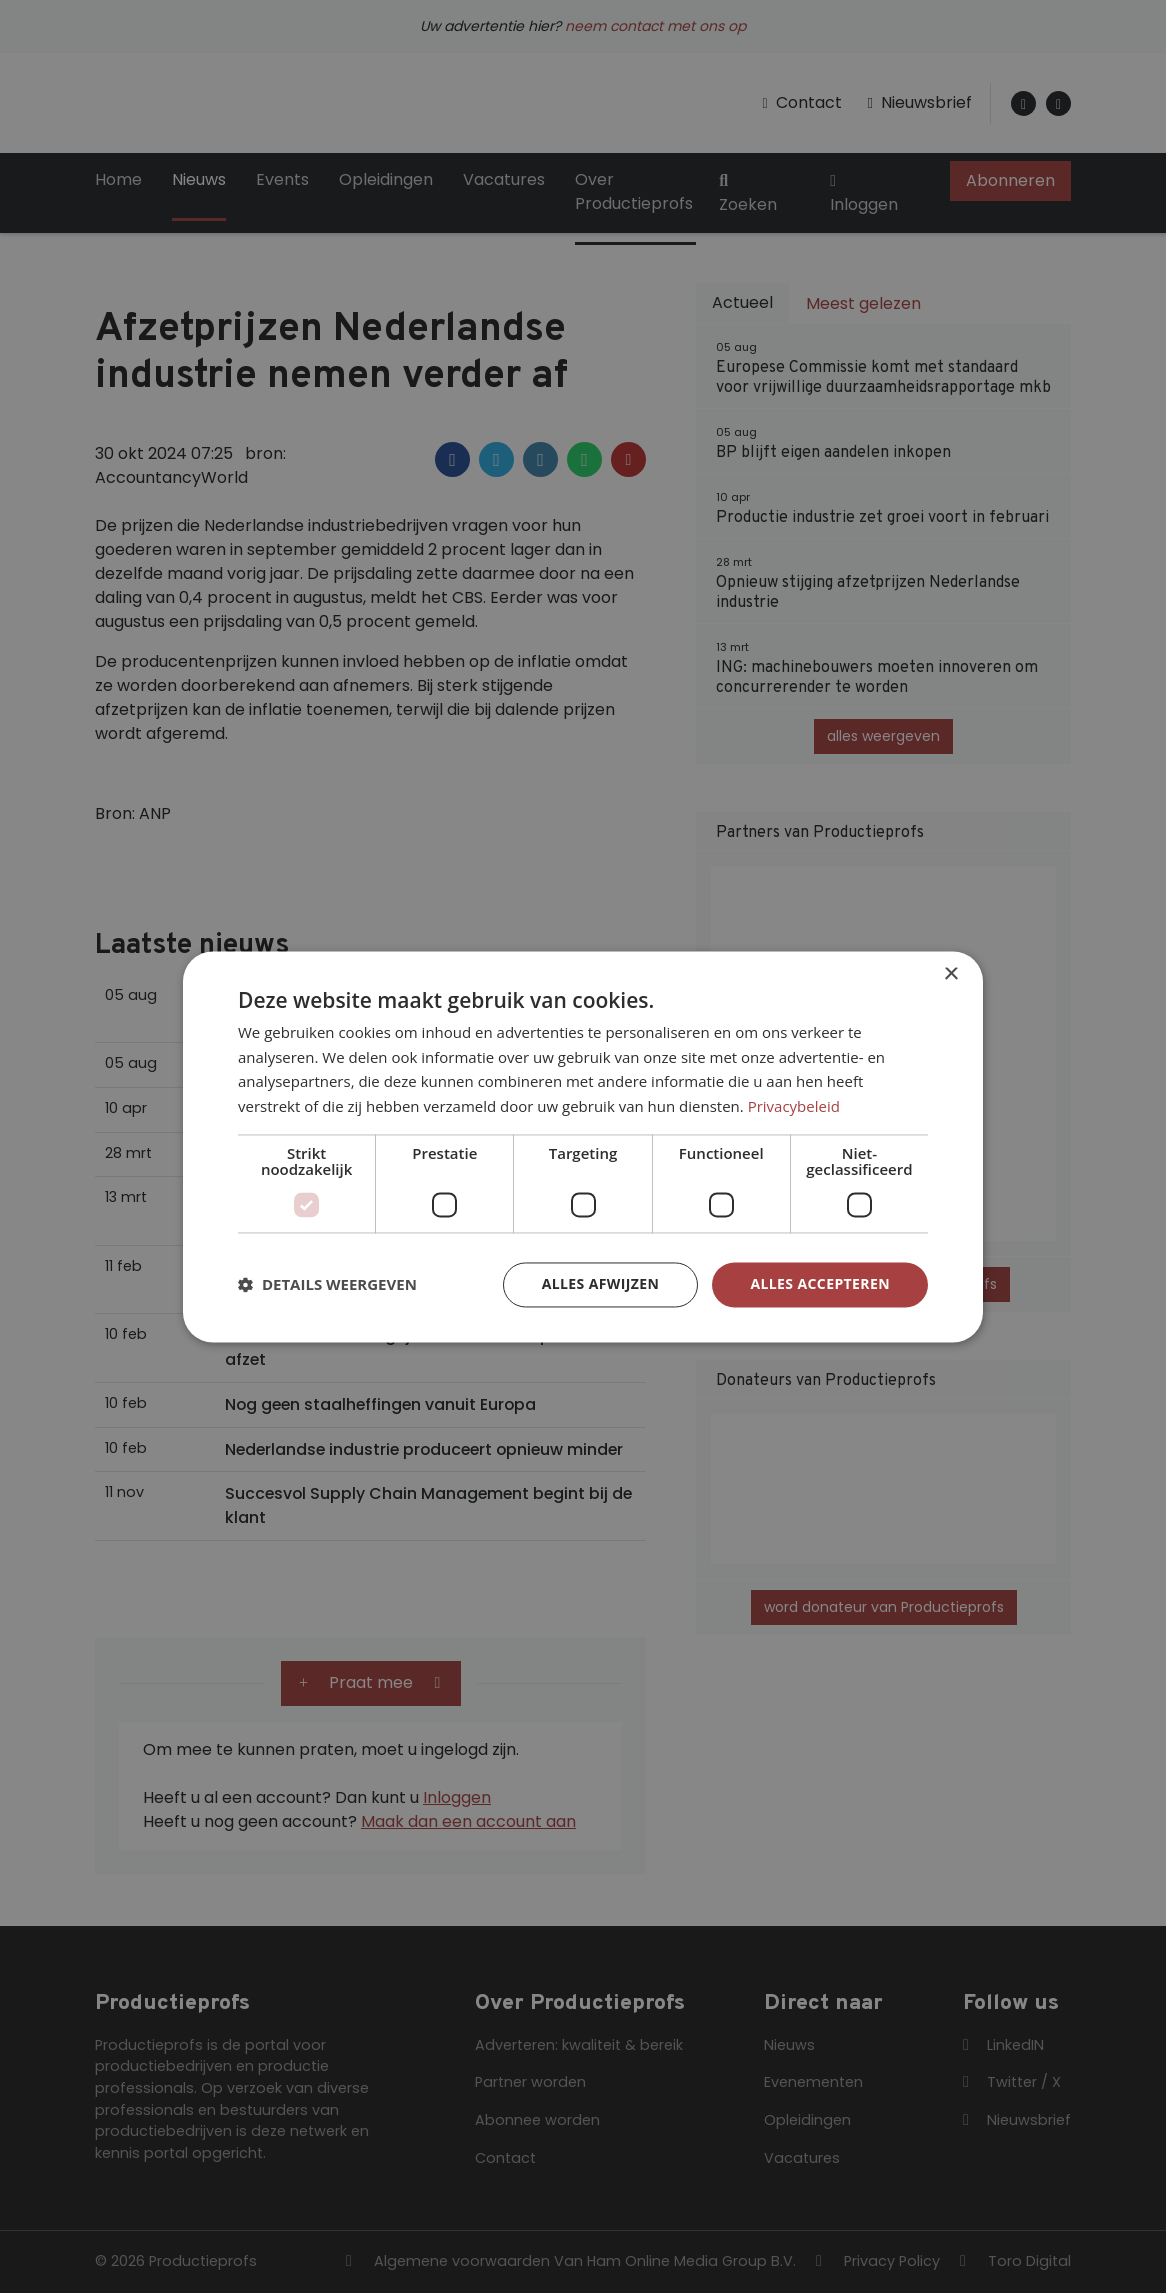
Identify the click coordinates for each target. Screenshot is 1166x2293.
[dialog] (583, 1146)
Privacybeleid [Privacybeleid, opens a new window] (794, 1107)
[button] (327, 1285)
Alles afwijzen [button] (601, 1283)
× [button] (950, 974)
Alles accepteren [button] (820, 1283)
